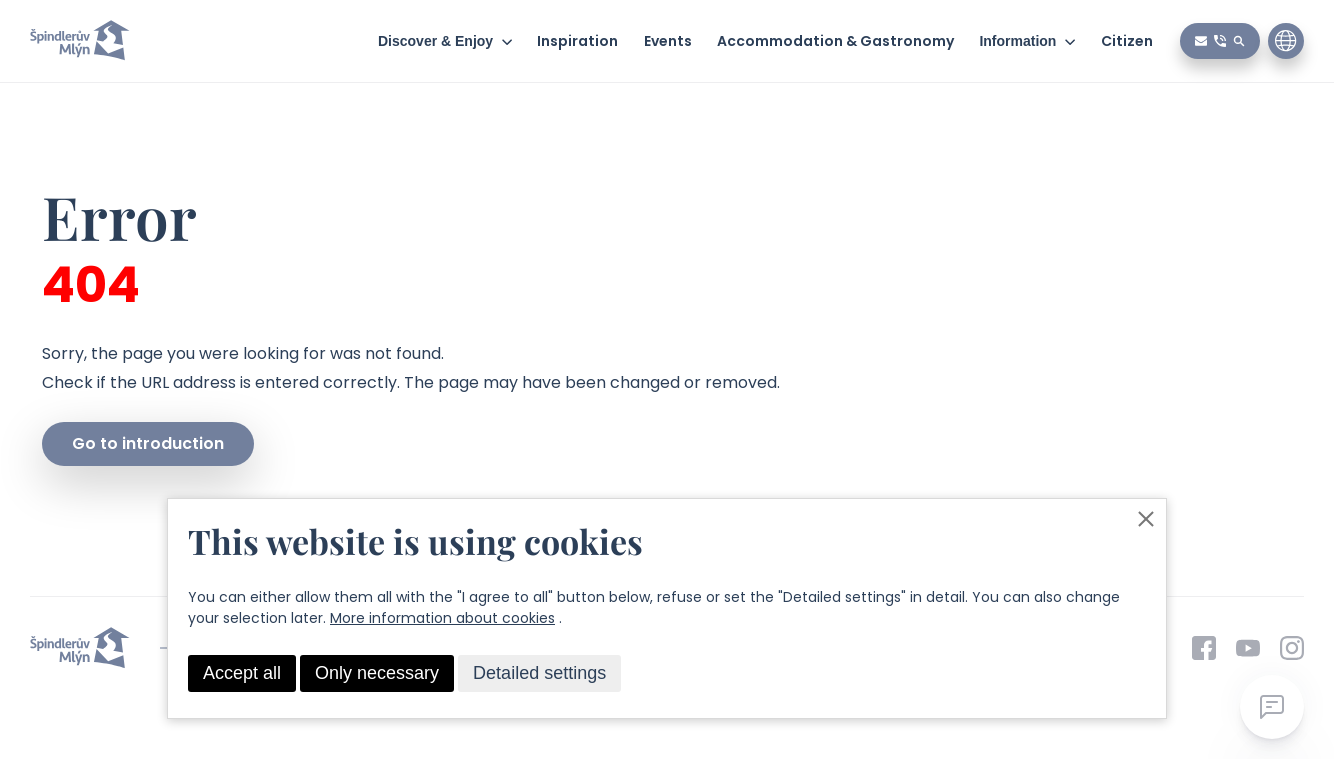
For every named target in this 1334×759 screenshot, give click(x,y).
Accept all (242, 673)
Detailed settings (539, 673)
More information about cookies (442, 618)
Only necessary (377, 673)
